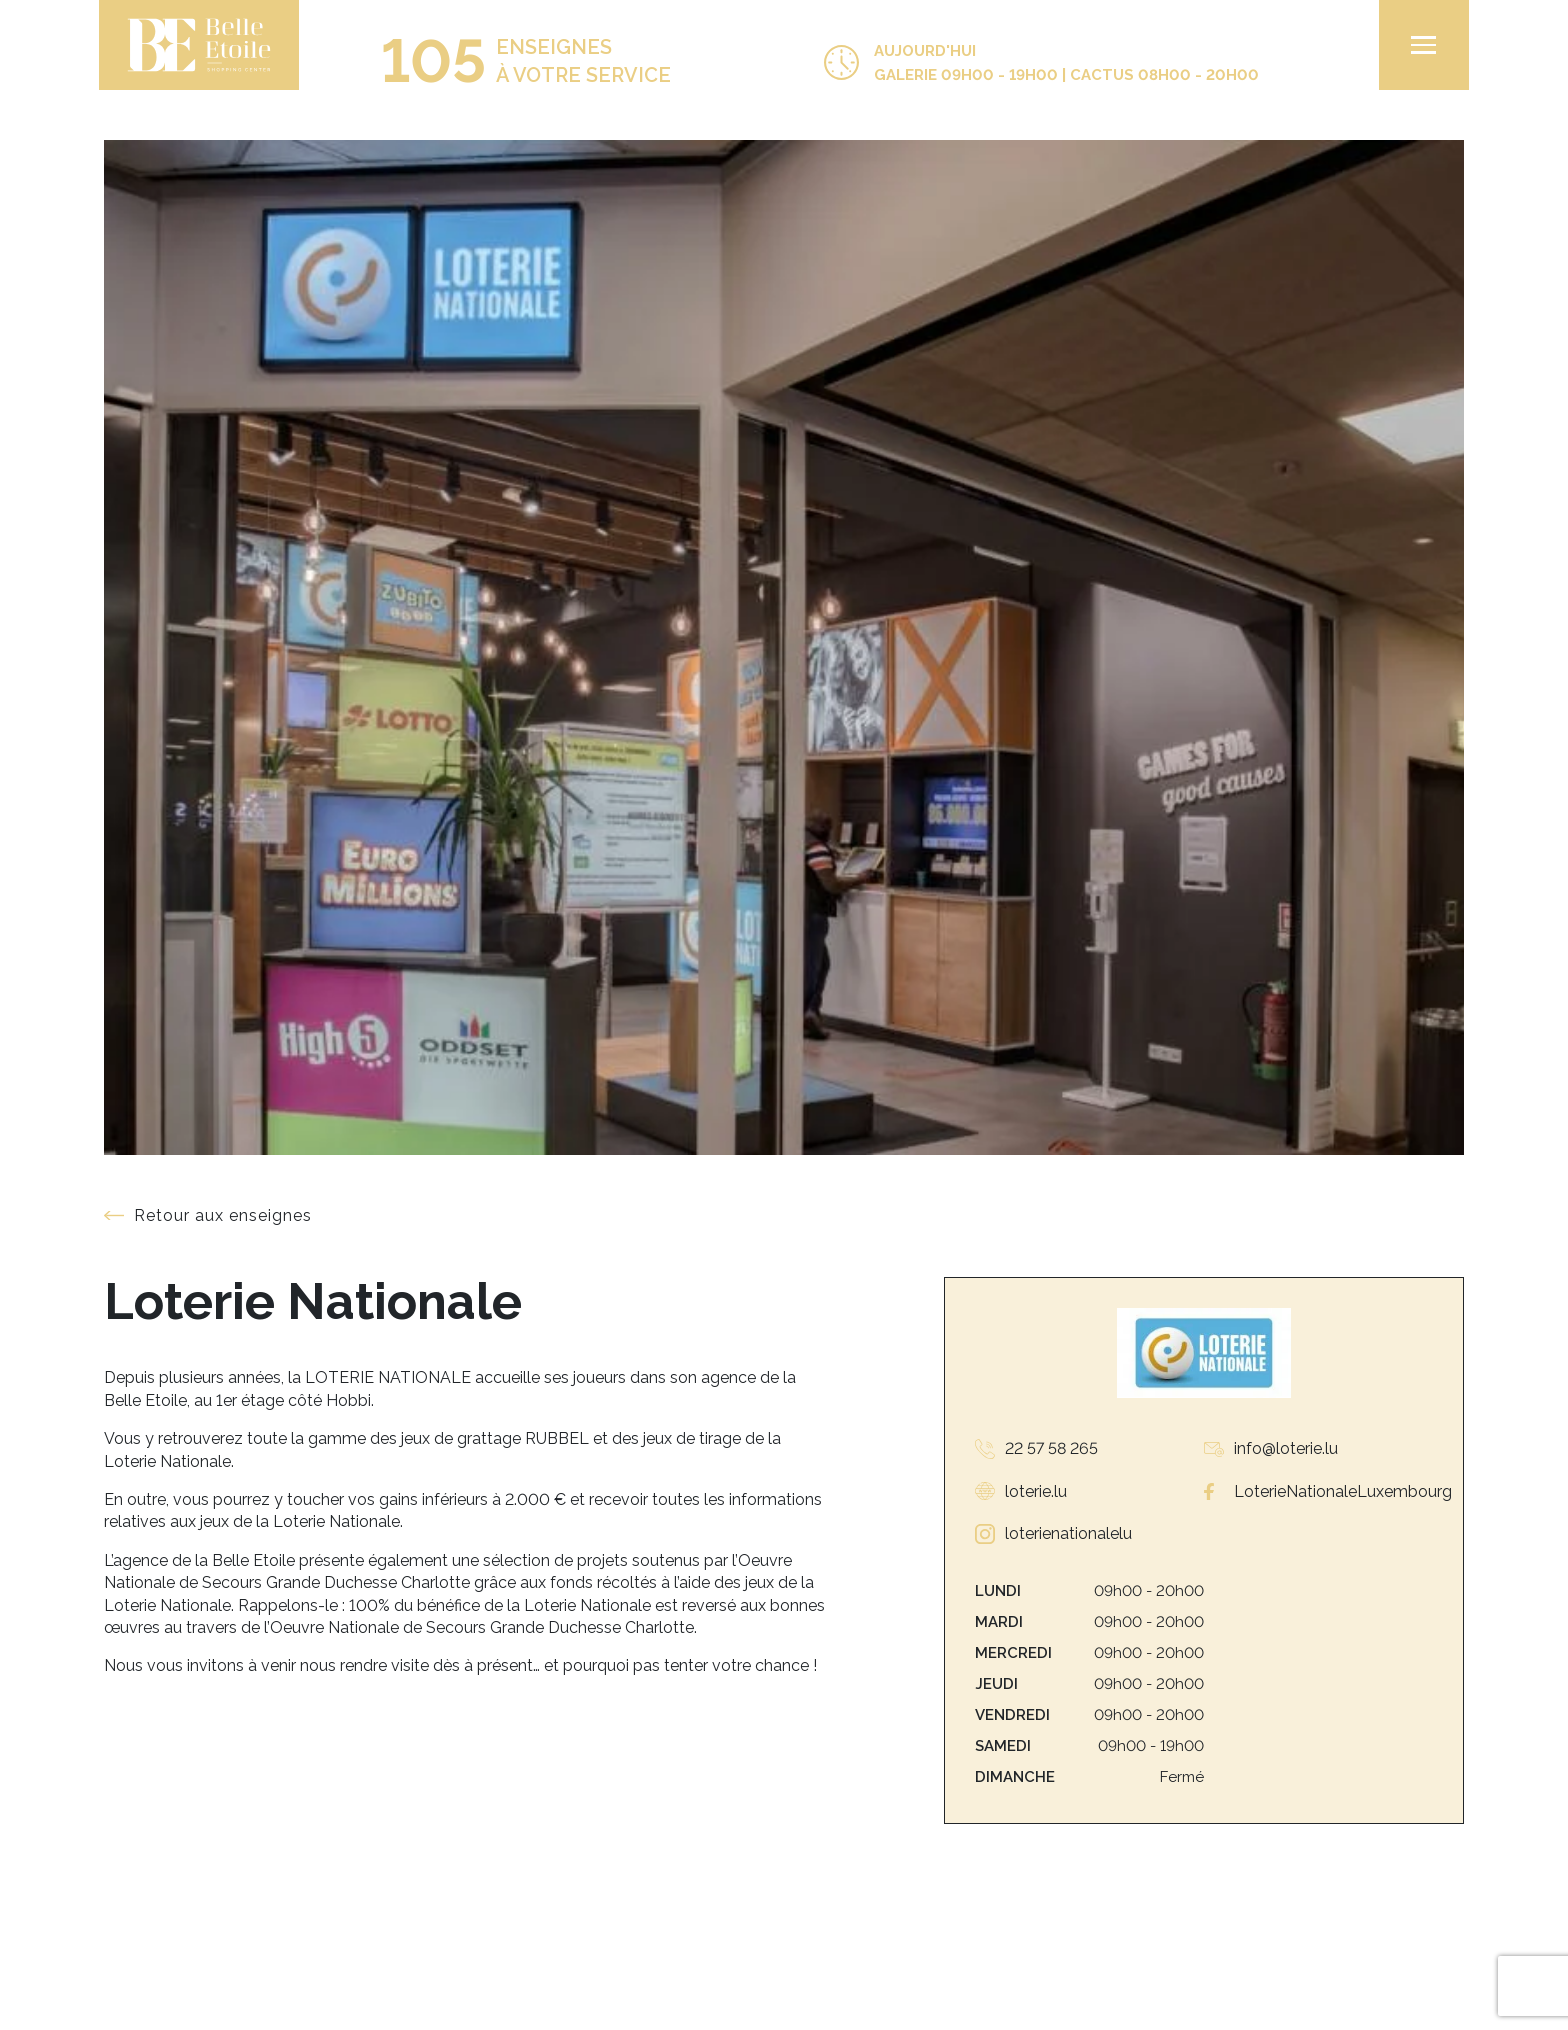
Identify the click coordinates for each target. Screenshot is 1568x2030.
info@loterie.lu (1286, 1448)
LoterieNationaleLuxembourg (1343, 1491)
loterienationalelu (1068, 1533)
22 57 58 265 (1051, 1448)
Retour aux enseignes (223, 1215)
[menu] (1419, 45)
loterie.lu (1036, 1491)
